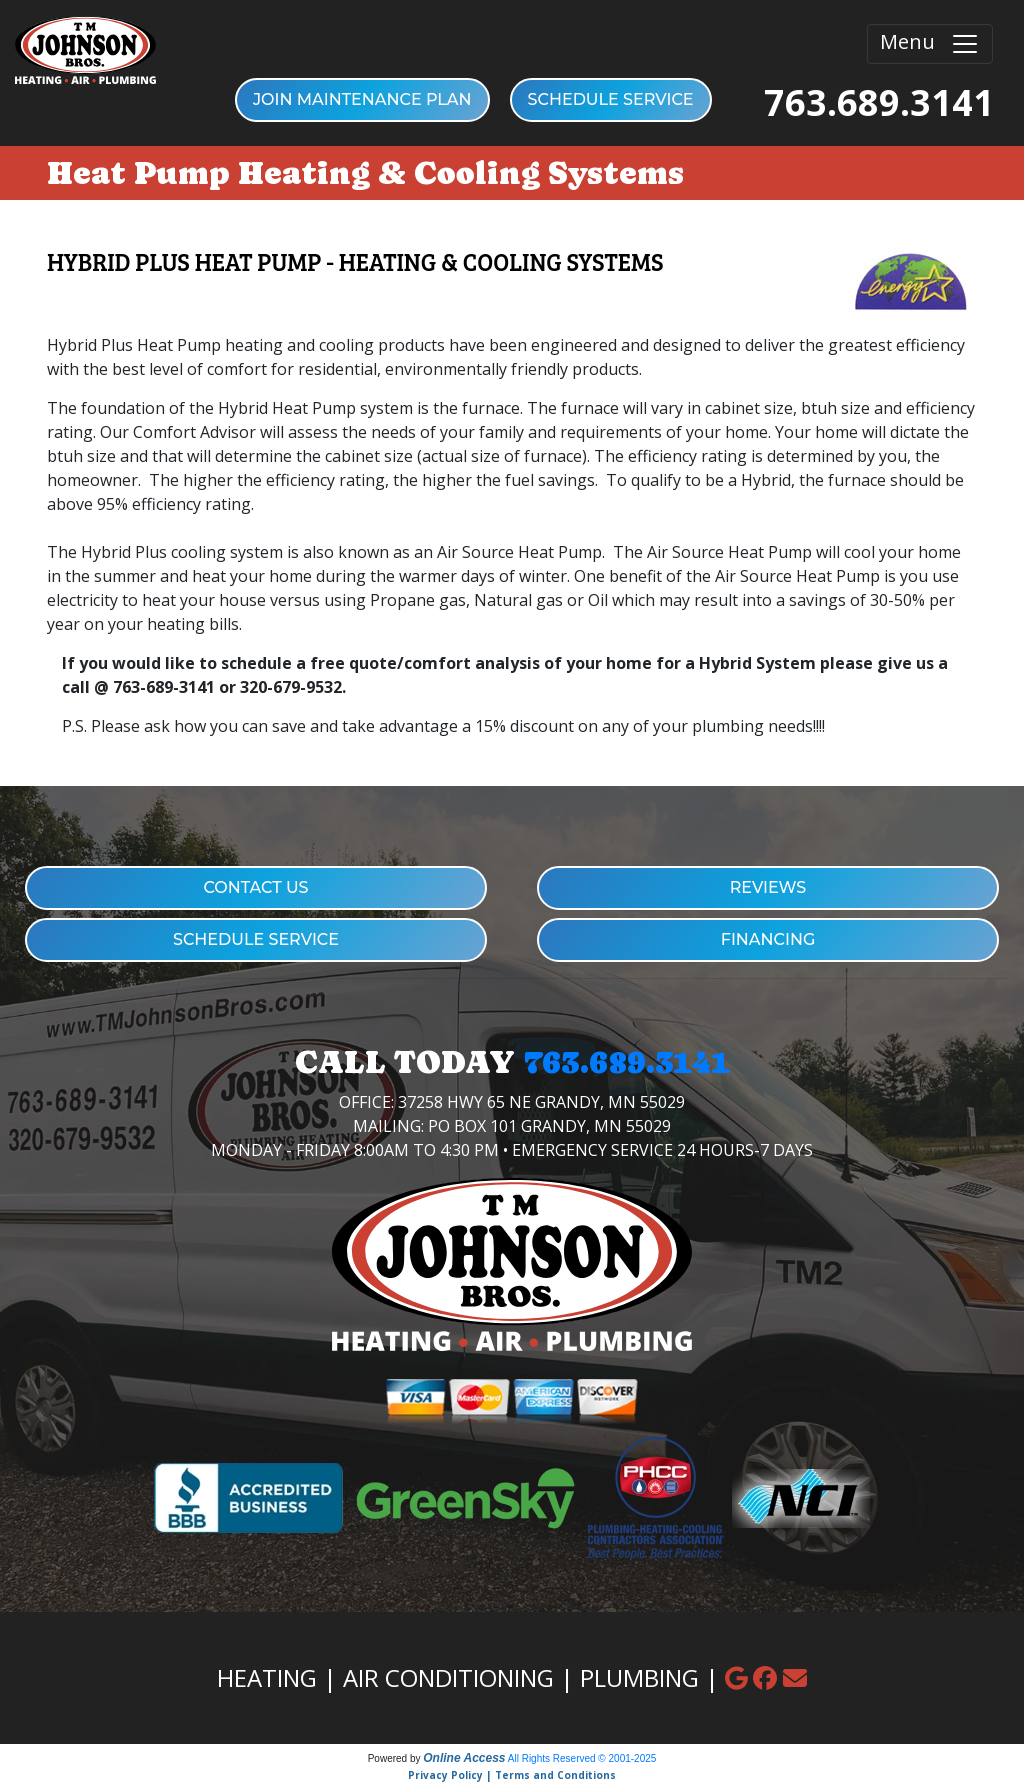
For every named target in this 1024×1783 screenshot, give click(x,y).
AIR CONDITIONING (448, 1677)
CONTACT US (255, 887)
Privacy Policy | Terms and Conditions (512, 1775)
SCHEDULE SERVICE (611, 99)
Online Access (464, 1758)
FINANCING (768, 939)
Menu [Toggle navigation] (930, 43)
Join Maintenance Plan (362, 99)
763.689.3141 (879, 102)
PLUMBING (639, 1677)
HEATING (267, 1677)
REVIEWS (768, 887)
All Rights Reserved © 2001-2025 (582, 1758)
